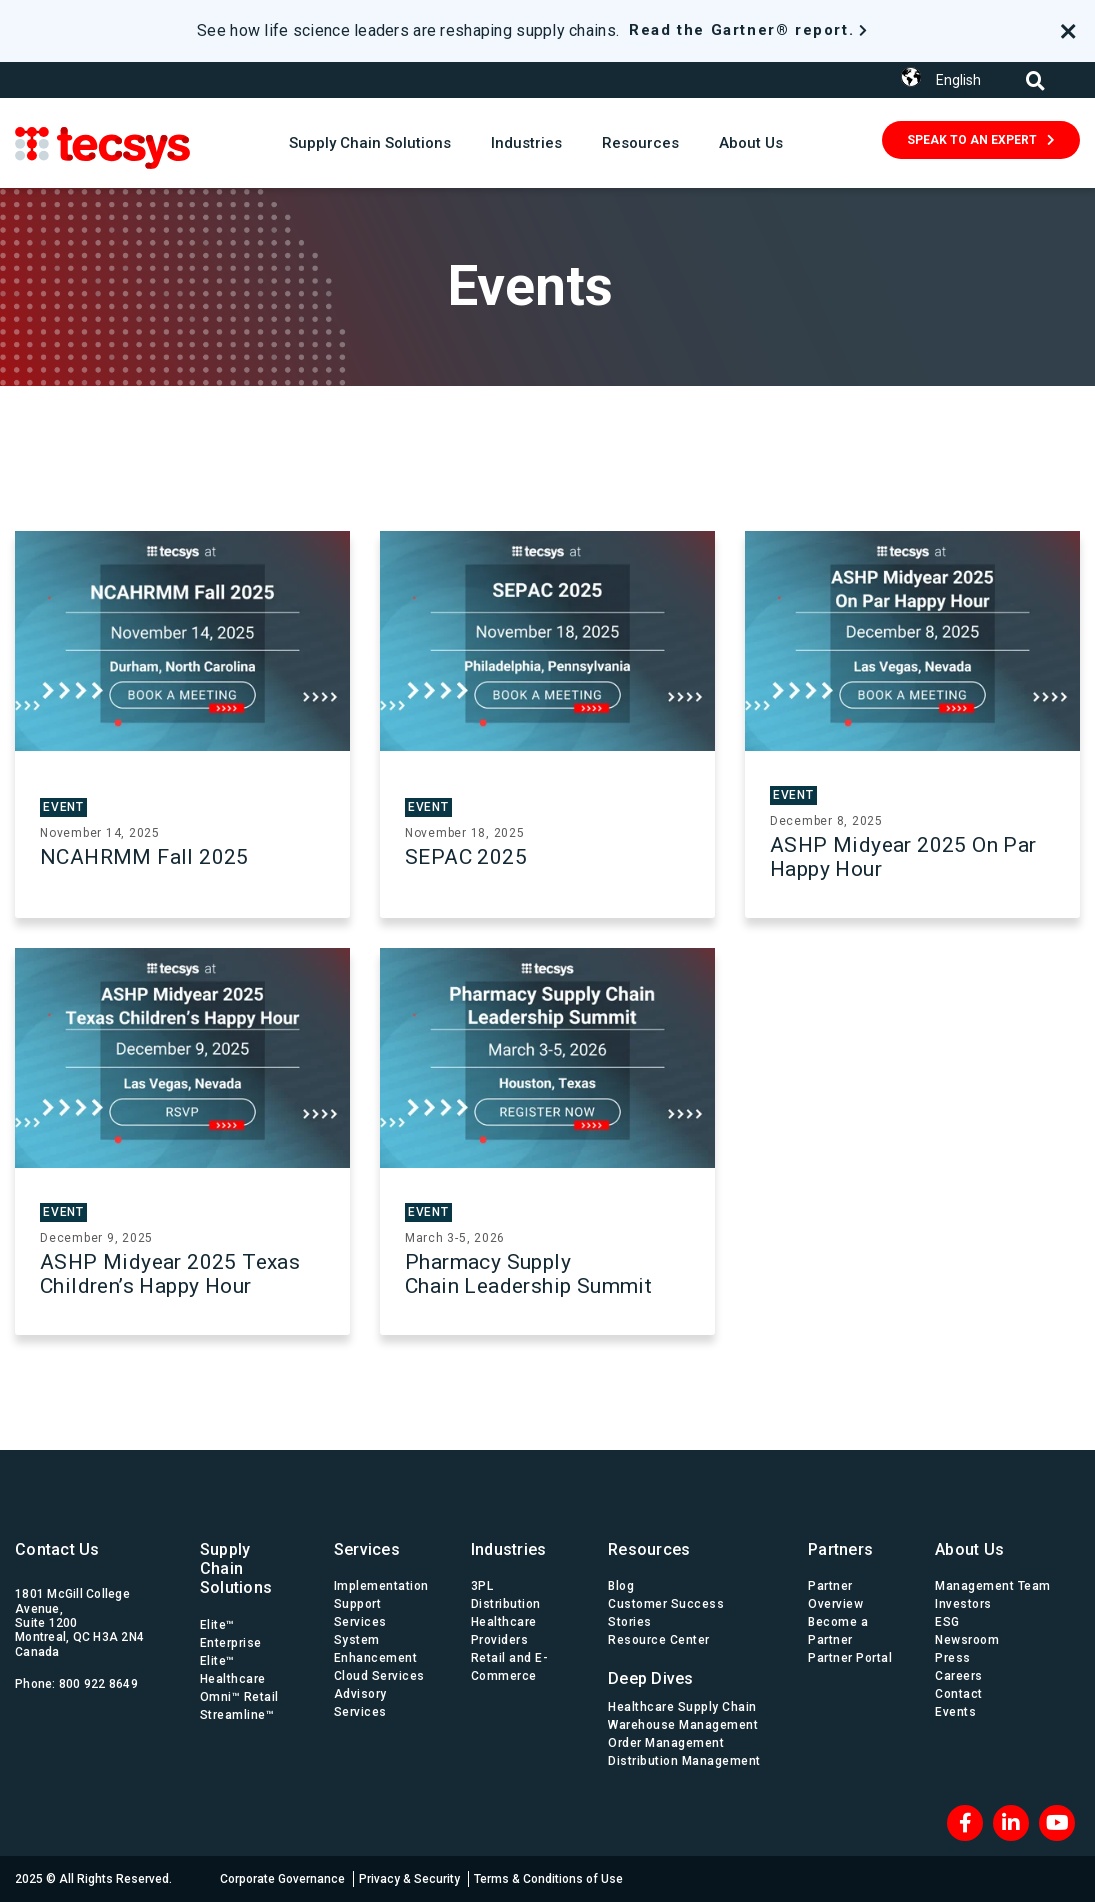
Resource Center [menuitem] (659, 1640)
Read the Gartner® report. (741, 30)
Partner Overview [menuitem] (835, 1595)
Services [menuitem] (367, 1549)
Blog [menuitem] (621, 1586)
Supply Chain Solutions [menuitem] (236, 1568)
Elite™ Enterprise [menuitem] (231, 1634)
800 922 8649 (98, 1684)
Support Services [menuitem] (360, 1613)
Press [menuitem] (953, 1658)
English (958, 80)
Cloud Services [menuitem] (379, 1676)
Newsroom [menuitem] (967, 1640)
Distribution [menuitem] (506, 1604)
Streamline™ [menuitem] (237, 1715)
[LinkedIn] (1011, 1823)
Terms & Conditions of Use (548, 1879)
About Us (751, 143)
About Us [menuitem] (969, 1549)
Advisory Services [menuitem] (360, 1703)
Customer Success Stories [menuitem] (666, 1613)
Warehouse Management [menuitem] (683, 1725)
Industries (526, 143)
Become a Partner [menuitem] (838, 1631)
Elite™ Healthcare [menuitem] (233, 1670)
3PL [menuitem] (482, 1586)
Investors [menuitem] (963, 1604)
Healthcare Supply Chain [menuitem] (682, 1707)
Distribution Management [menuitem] (684, 1761)
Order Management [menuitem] (666, 1743)
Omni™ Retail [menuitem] (239, 1697)
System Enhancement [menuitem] (376, 1649)
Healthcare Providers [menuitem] (504, 1631)
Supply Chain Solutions (370, 143)
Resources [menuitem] (649, 1549)
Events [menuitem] (955, 1712)
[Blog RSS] (1057, 1823)
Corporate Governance (282, 1879)
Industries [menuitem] (509, 1549)
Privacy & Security (409, 1879)
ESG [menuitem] (947, 1622)
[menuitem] (688, 1673)
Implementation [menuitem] (381, 1586)
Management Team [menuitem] (993, 1586)
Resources (640, 143)
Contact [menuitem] (959, 1694)
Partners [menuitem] (840, 1549)
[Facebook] (965, 1823)
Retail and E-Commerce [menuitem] (510, 1667)
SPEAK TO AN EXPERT (972, 140)
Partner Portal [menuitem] (850, 1658)
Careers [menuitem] (959, 1676)
